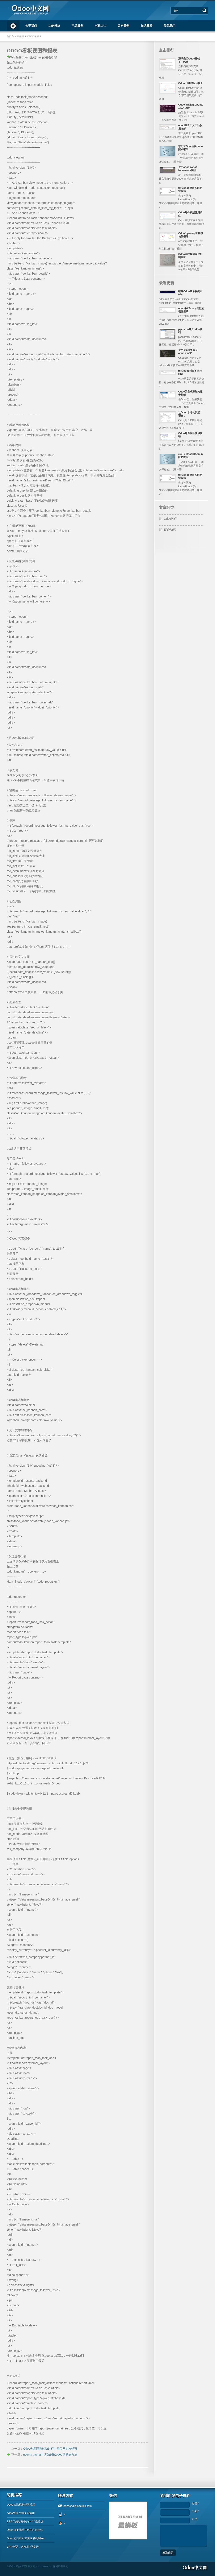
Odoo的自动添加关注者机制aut (26, 2538)
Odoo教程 (33, 36)
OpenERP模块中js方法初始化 (25, 2529)
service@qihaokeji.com (78, 2505)
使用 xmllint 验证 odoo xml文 (188, 352)
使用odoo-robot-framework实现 (188, 169)
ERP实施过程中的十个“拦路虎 (25, 2521)
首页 (13, 25)
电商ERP (100, 25)
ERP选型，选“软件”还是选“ (23, 2546)
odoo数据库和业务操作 (21, 2513)
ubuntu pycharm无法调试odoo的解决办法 (50, 2454)
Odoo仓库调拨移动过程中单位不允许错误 (50, 2448)
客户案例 (123, 25)
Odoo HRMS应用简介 (190, 83)
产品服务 (77, 25)
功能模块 (54, 25)
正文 (194, 2518)
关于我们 (31, 25)
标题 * (195, 2503)
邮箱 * (195, 2511)
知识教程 (146, 25)
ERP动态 (170, 529)
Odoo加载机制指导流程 (21, 2504)
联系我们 (170, 25)
